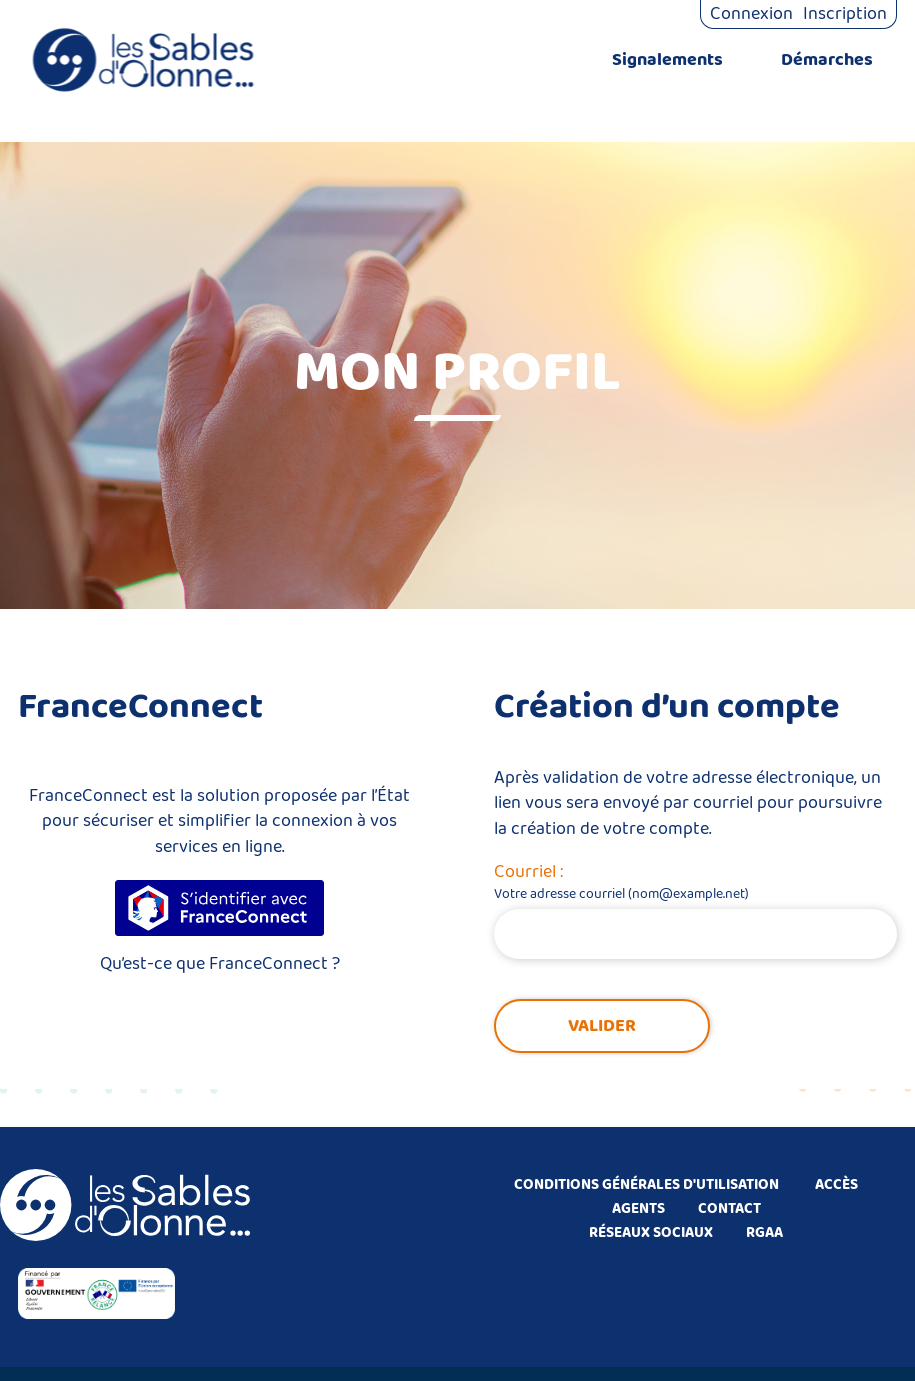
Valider (602, 1026)
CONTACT (729, 1209)
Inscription (845, 14)
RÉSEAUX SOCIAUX (651, 1233)
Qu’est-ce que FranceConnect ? (220, 964)
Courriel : (528, 872)
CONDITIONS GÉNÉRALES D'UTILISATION (646, 1185)
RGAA (764, 1233)
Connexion (751, 14)
